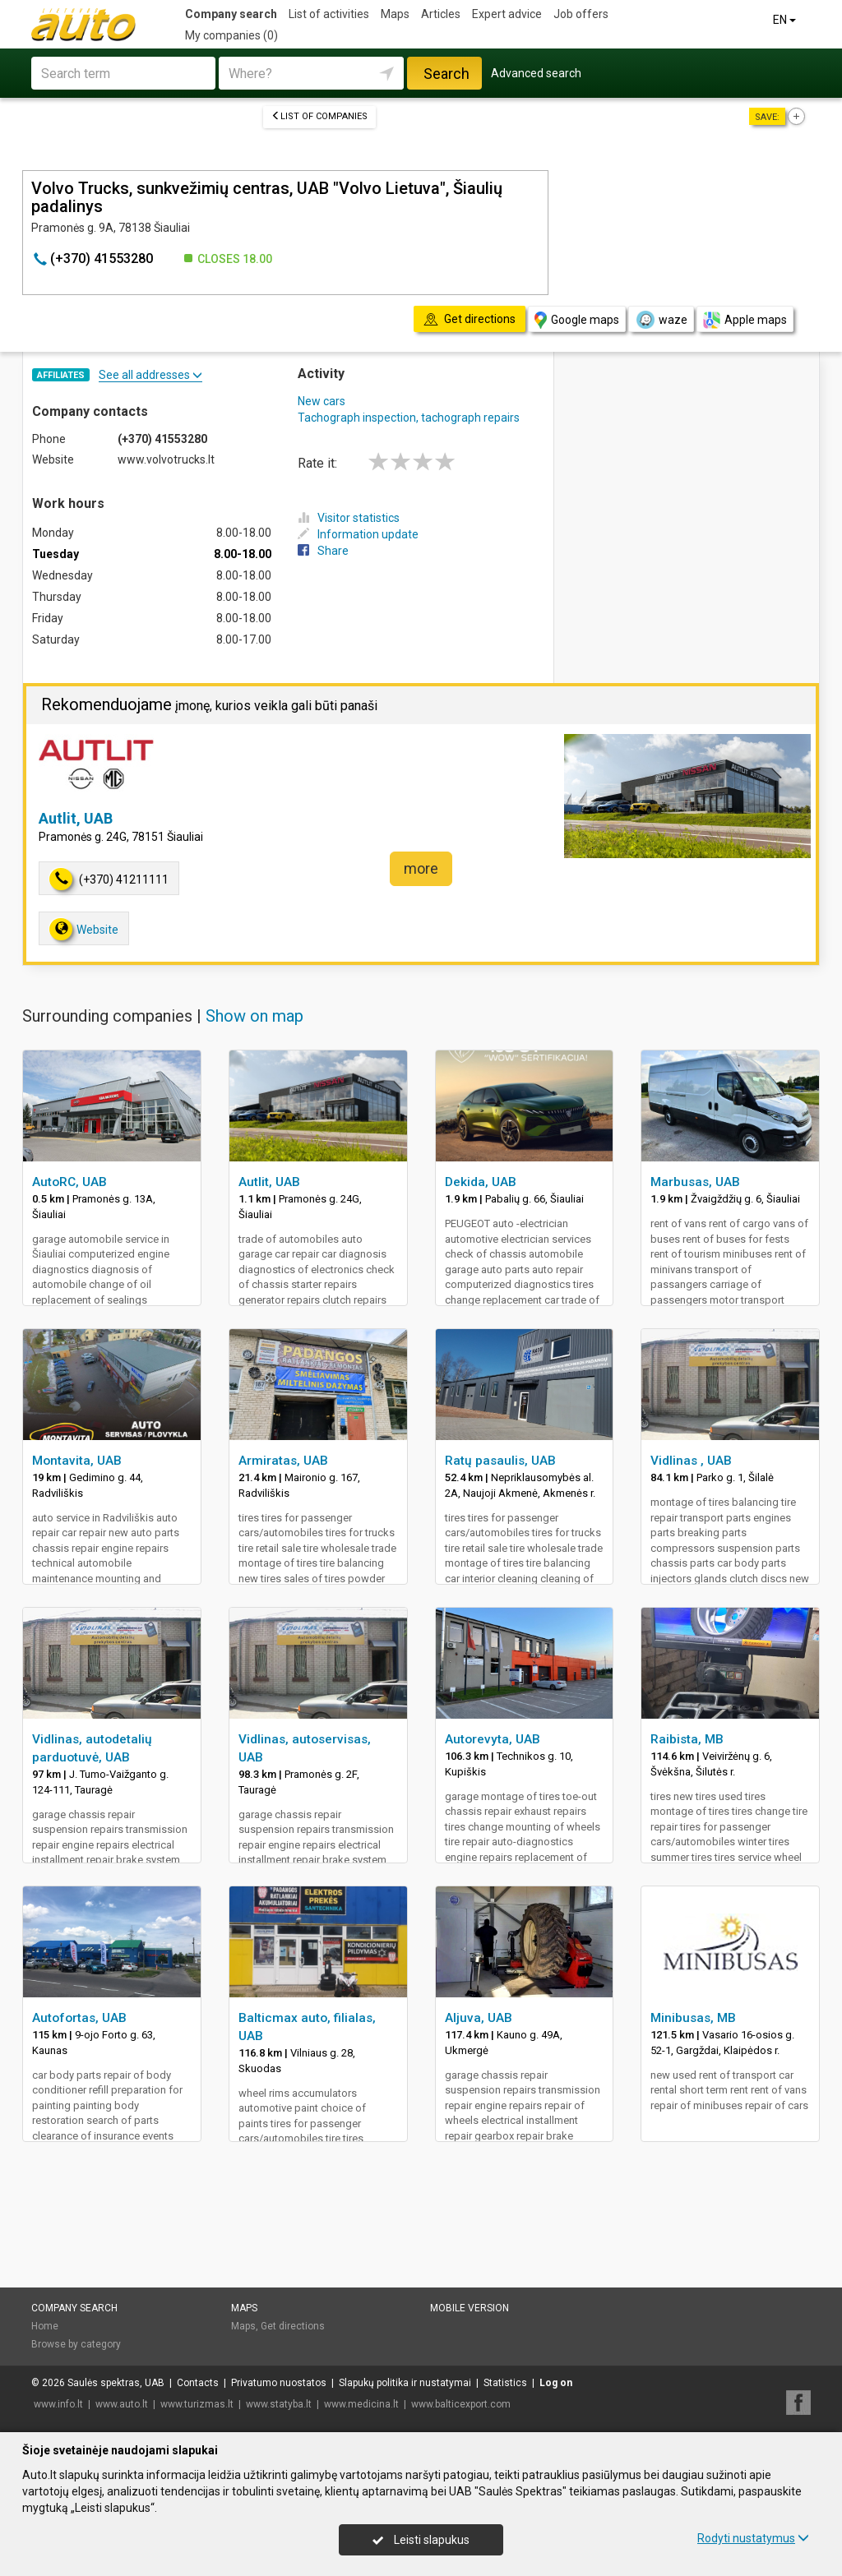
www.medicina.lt (361, 2404)
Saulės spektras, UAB (115, 2383)
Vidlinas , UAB (691, 1460)
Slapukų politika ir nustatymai (405, 2383)
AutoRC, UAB (69, 1182)
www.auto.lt (121, 2404)
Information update (358, 534)
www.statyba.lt (279, 2404)
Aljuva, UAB (478, 2017)
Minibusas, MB (693, 2017)
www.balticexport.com (461, 2404)
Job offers (580, 14)
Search (446, 73)
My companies (231, 35)
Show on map (254, 1016)
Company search (231, 14)
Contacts (198, 2383)
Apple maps (745, 320)
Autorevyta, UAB (492, 1739)
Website (83, 929)
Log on (555, 2383)
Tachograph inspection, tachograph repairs (409, 417)
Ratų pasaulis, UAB (500, 1460)
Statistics (505, 2383)
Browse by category (76, 2344)
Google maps (576, 320)
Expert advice (507, 14)
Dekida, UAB (480, 1182)
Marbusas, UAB (695, 1182)
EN (785, 19)
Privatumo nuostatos (278, 2383)
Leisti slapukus (421, 2539)
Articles (440, 14)
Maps (395, 14)
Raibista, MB (687, 1739)
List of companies (319, 116)
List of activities (329, 14)
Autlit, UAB (76, 818)
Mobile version (469, 2308)
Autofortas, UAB (79, 2017)
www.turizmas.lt (197, 2404)
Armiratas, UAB (283, 1460)
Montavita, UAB (77, 1460)
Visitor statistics (349, 517)
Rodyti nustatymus (753, 2538)
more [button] (421, 868)
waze (661, 319)
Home (44, 2326)
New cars (321, 401)
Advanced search (536, 73)
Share (323, 550)
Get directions (293, 2326)
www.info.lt (58, 2404)
